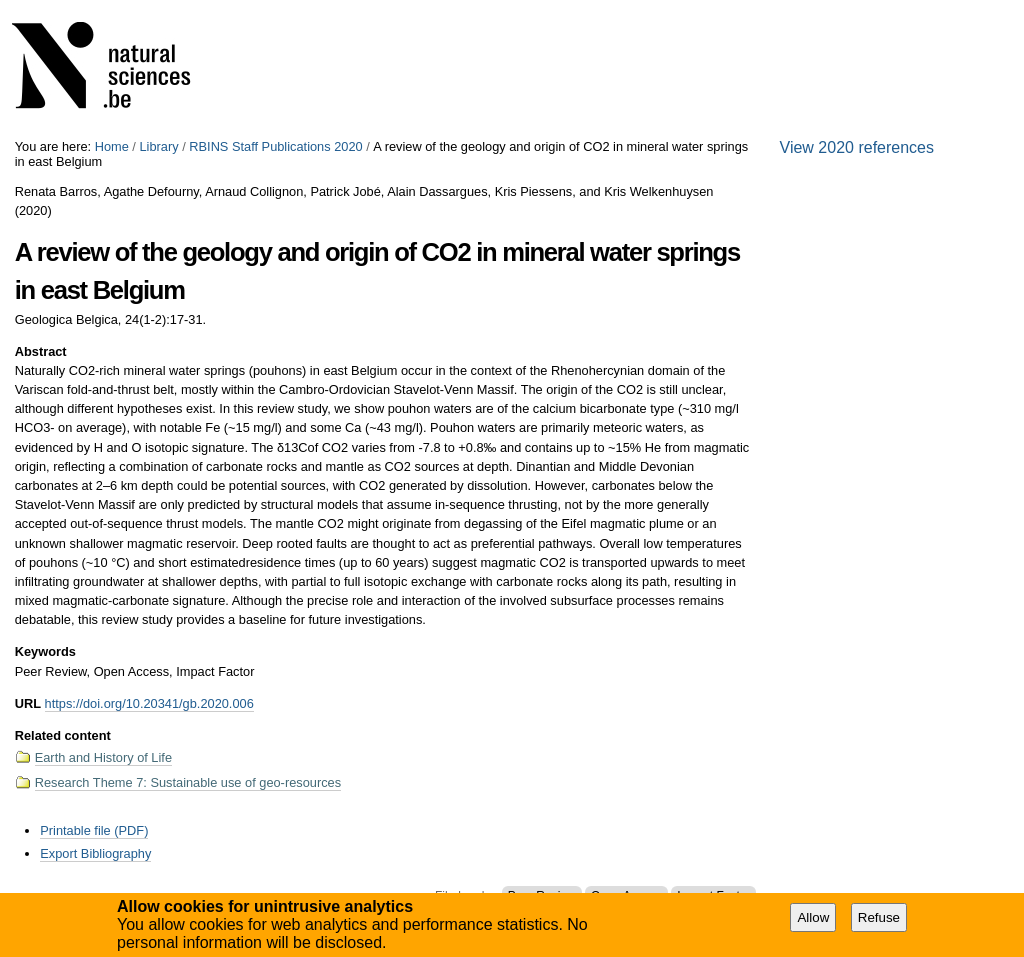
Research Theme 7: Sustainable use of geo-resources (188, 782)
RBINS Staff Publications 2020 (275, 146)
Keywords (45, 651)
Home (112, 146)
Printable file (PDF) (94, 830)
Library (158, 146)
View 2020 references (857, 147)
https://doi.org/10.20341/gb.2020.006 (149, 703)
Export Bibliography (95, 853)
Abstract (41, 351)
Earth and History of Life (103, 757)
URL (28, 703)
